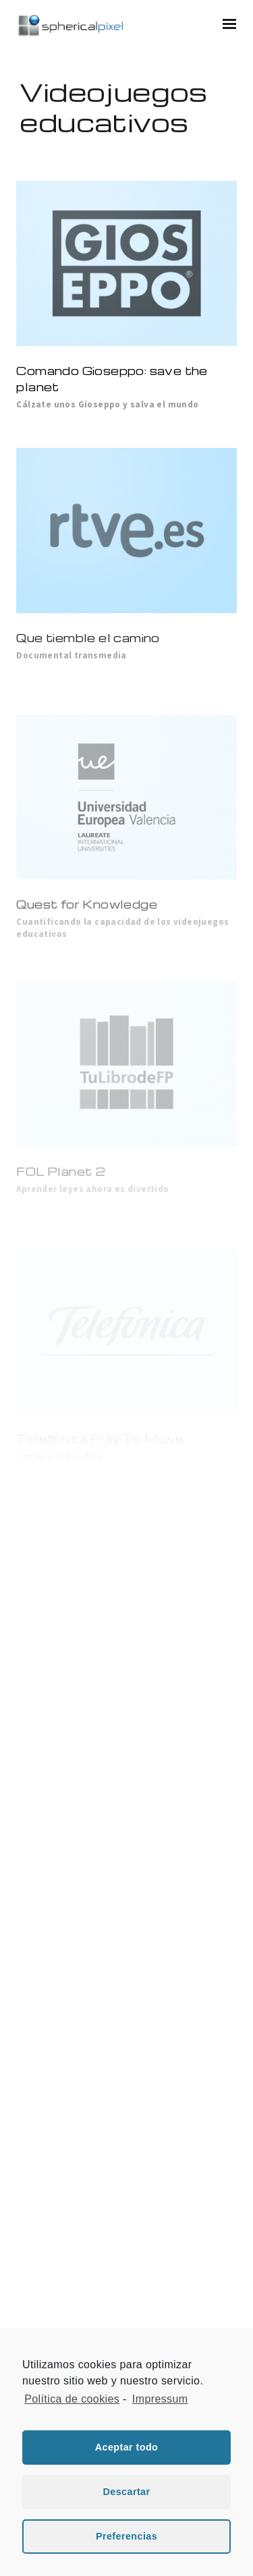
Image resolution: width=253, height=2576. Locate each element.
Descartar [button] (126, 2491)
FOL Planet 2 (60, 1171)
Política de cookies (71, 2399)
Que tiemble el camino (87, 638)
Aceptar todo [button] (127, 2447)
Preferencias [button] (126, 2536)
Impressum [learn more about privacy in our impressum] (160, 2399)
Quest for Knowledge (86, 904)
